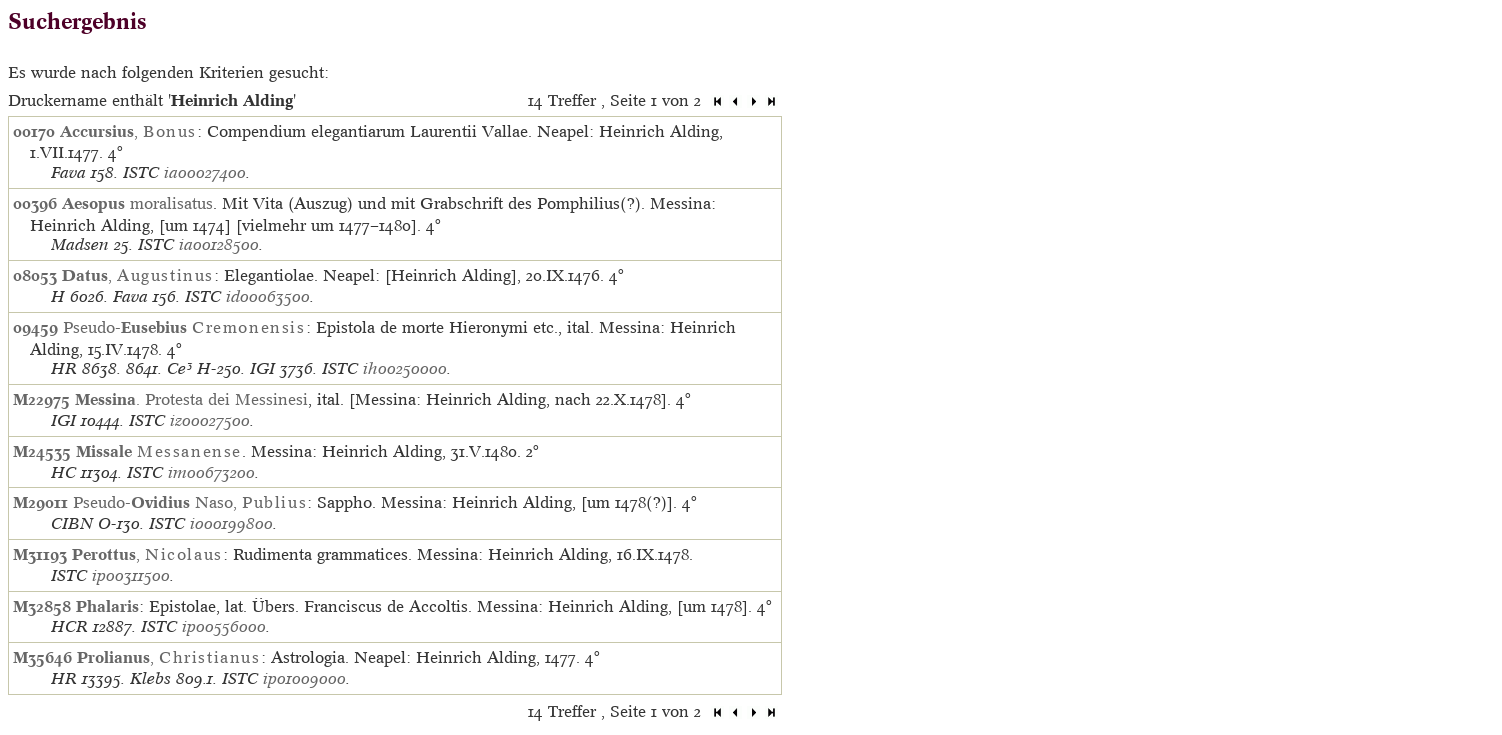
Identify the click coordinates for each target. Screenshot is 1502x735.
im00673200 (211, 472)
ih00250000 (405, 368)
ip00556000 (224, 626)
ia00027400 (205, 172)
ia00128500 (219, 244)
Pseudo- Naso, (190, 502)
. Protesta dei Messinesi (191, 399)
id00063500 (268, 296)
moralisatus (137, 203)
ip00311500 (131, 575)
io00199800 (231, 523)
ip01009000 (304, 678)
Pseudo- (184, 327)
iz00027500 (210, 420)
